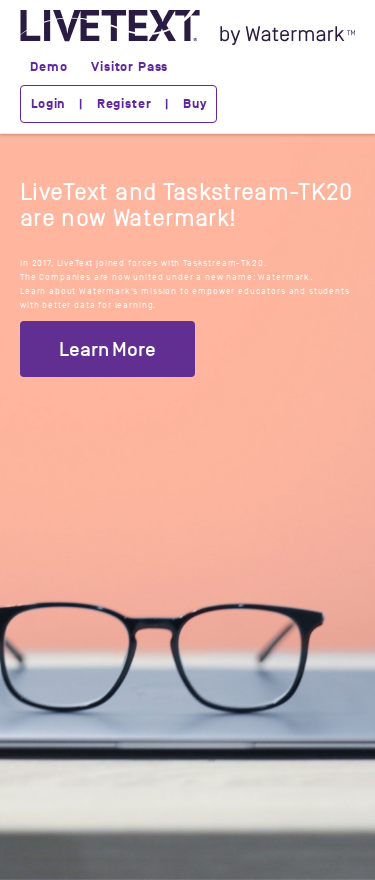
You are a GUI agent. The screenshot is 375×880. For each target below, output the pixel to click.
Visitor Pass (129, 67)
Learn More (107, 349)
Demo (48, 67)
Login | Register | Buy (118, 104)
